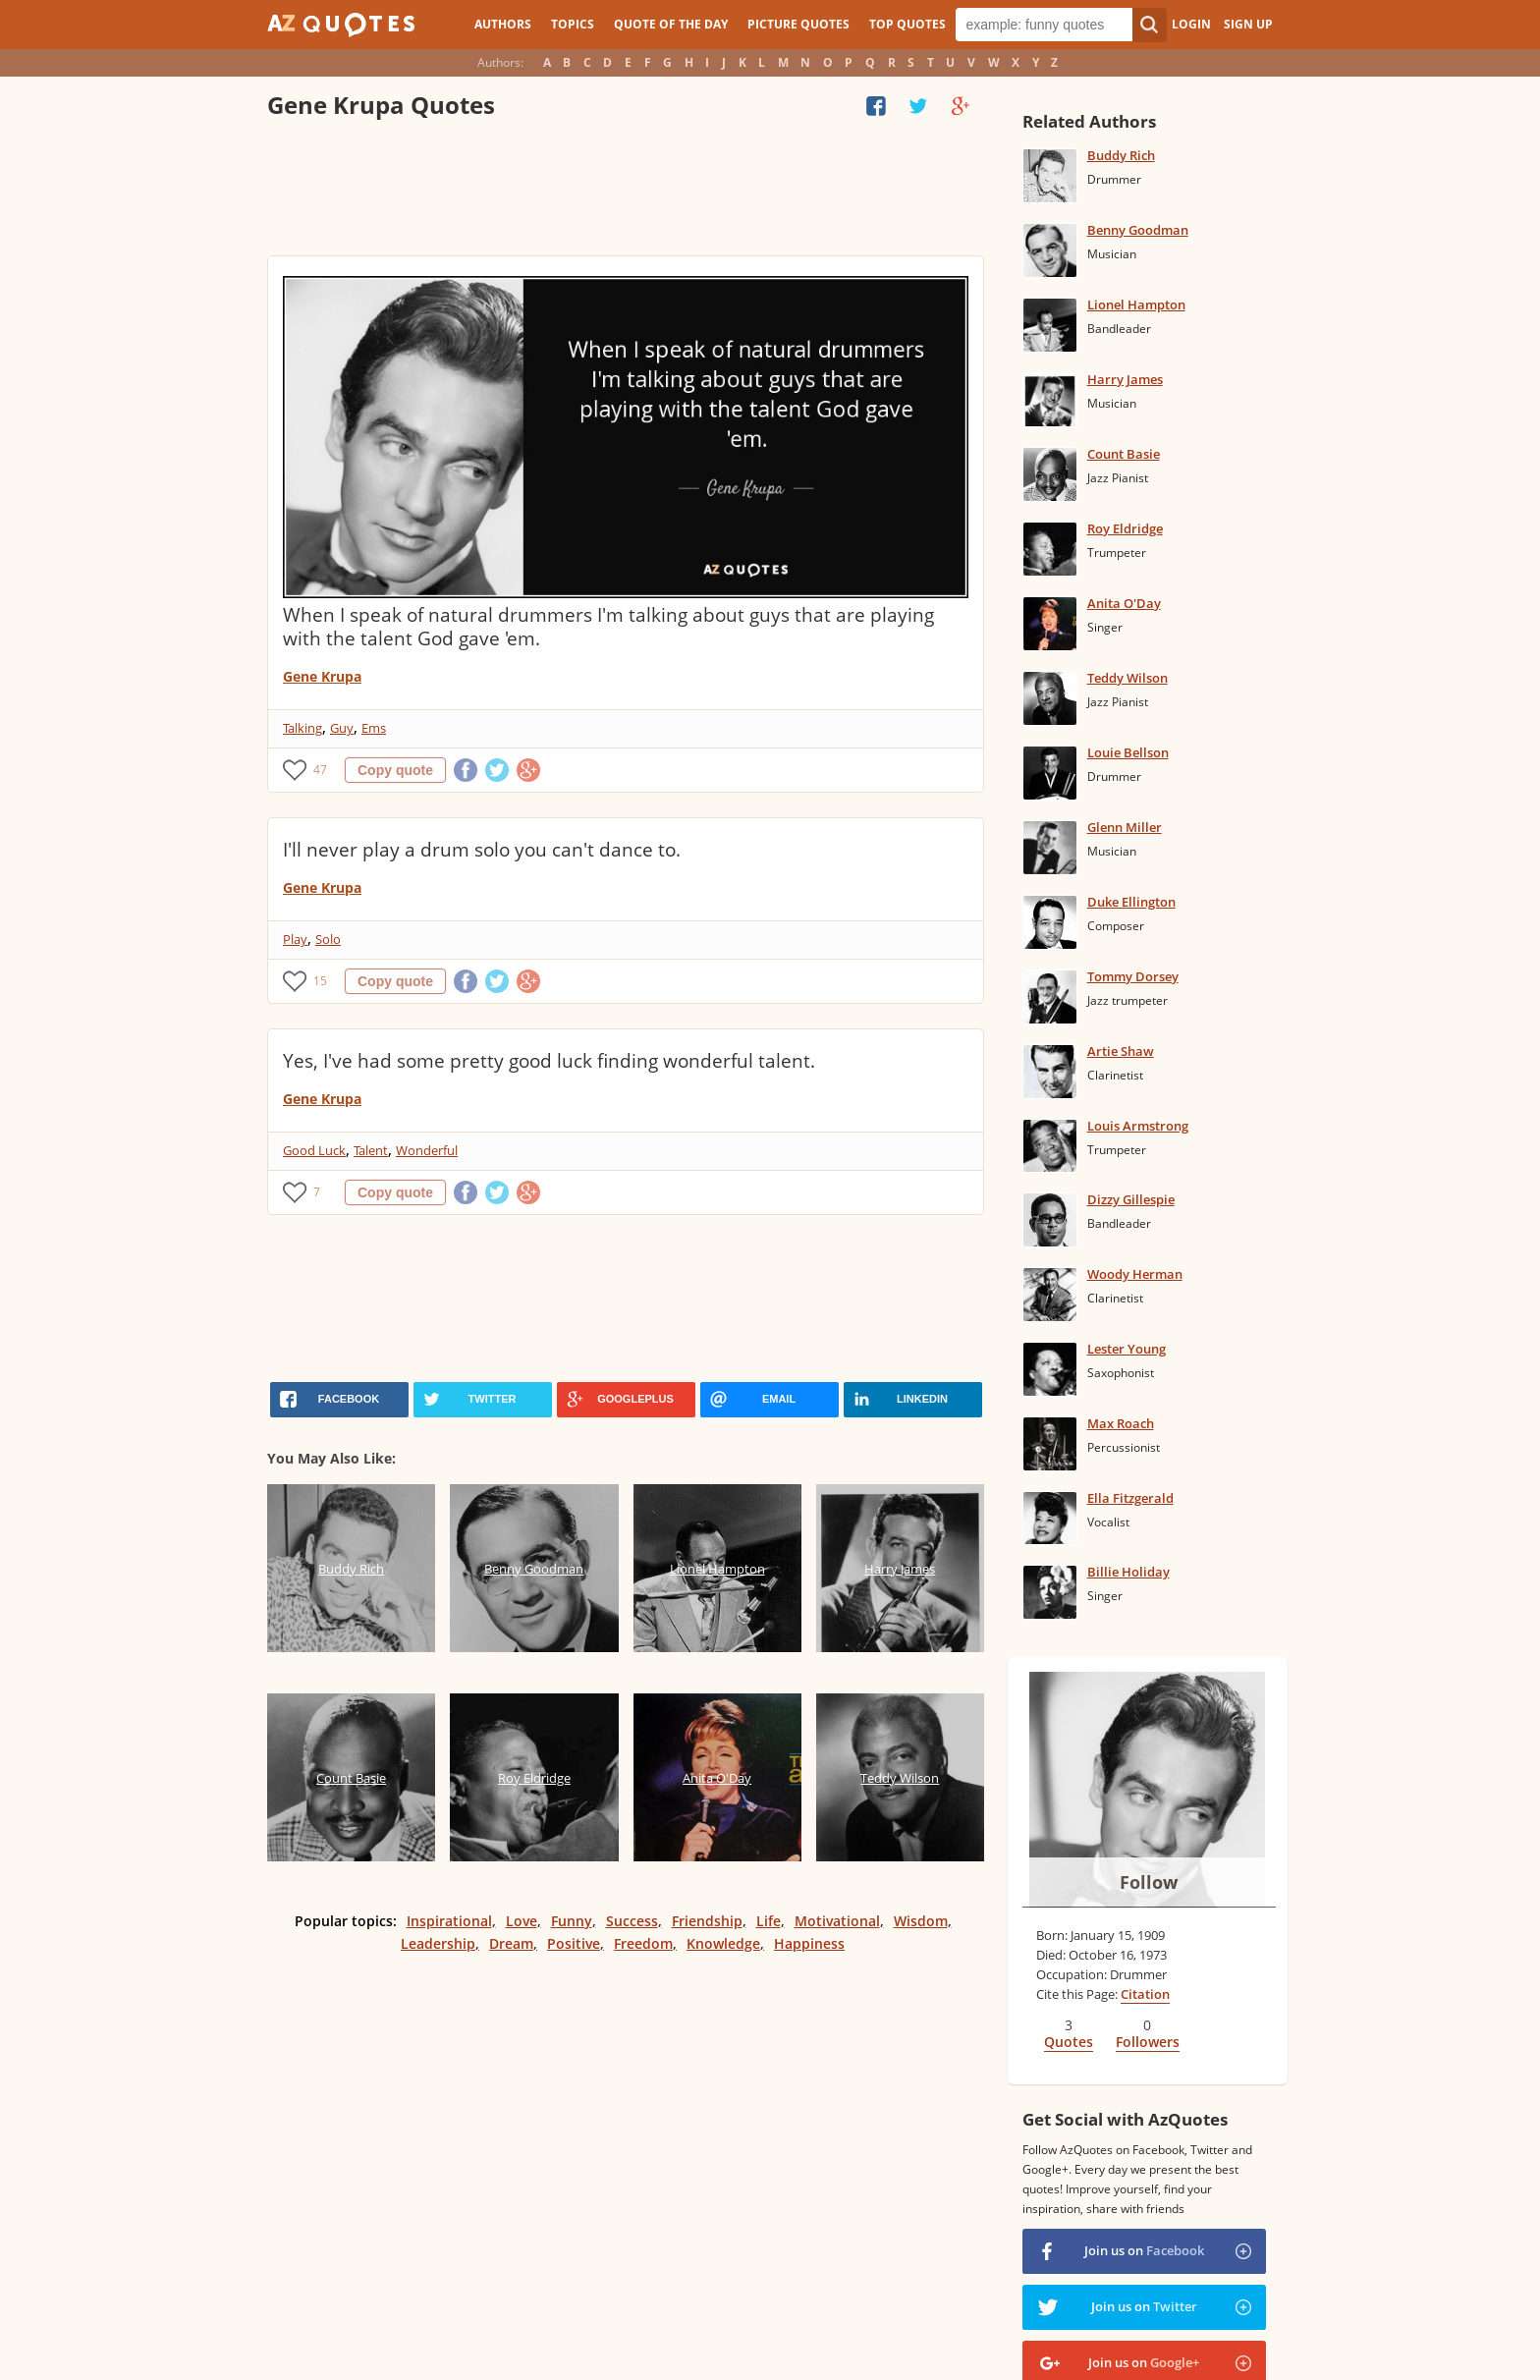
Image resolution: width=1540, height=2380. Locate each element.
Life (768, 1920)
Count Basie (1123, 454)
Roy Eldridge (1125, 528)
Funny (571, 1920)
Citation (1145, 1994)
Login (1191, 24)
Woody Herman (1134, 1274)
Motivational (837, 1920)
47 (320, 769)
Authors (502, 24)
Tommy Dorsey (1133, 976)
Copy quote (395, 770)
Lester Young (1126, 1348)
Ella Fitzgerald (1130, 1498)
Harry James (1125, 379)
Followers (1148, 2041)
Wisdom (921, 1920)
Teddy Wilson (1127, 678)
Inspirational (449, 1920)
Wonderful (427, 1150)
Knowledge (723, 1943)
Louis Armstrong (1137, 1126)
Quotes (1068, 2041)
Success (632, 1920)
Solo (328, 939)
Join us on (1144, 2250)
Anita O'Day (1124, 603)
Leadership (438, 1943)
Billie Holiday (1128, 1571)
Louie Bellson (1128, 752)
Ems (373, 728)
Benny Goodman (1137, 230)
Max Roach (1120, 1423)
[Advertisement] (624, 191)
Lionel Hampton (1136, 304)
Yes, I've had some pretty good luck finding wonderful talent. (549, 1061)
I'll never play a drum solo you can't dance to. (482, 849)
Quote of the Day (671, 24)
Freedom (643, 1943)
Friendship (707, 1920)
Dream (511, 1943)
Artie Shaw (1120, 1051)
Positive (573, 1943)
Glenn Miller (1124, 827)
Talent (371, 1150)
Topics (572, 24)
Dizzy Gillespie (1131, 1199)
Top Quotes (907, 24)
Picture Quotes (798, 24)
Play (295, 939)
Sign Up (1248, 24)
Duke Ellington (1131, 902)
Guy (342, 728)
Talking (302, 728)
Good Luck (314, 1150)
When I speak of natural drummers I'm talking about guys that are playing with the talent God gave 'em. (608, 626)
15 (320, 980)
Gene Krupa (322, 676)
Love (521, 1920)
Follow (1149, 1882)
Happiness (809, 1943)
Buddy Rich (1121, 155)
